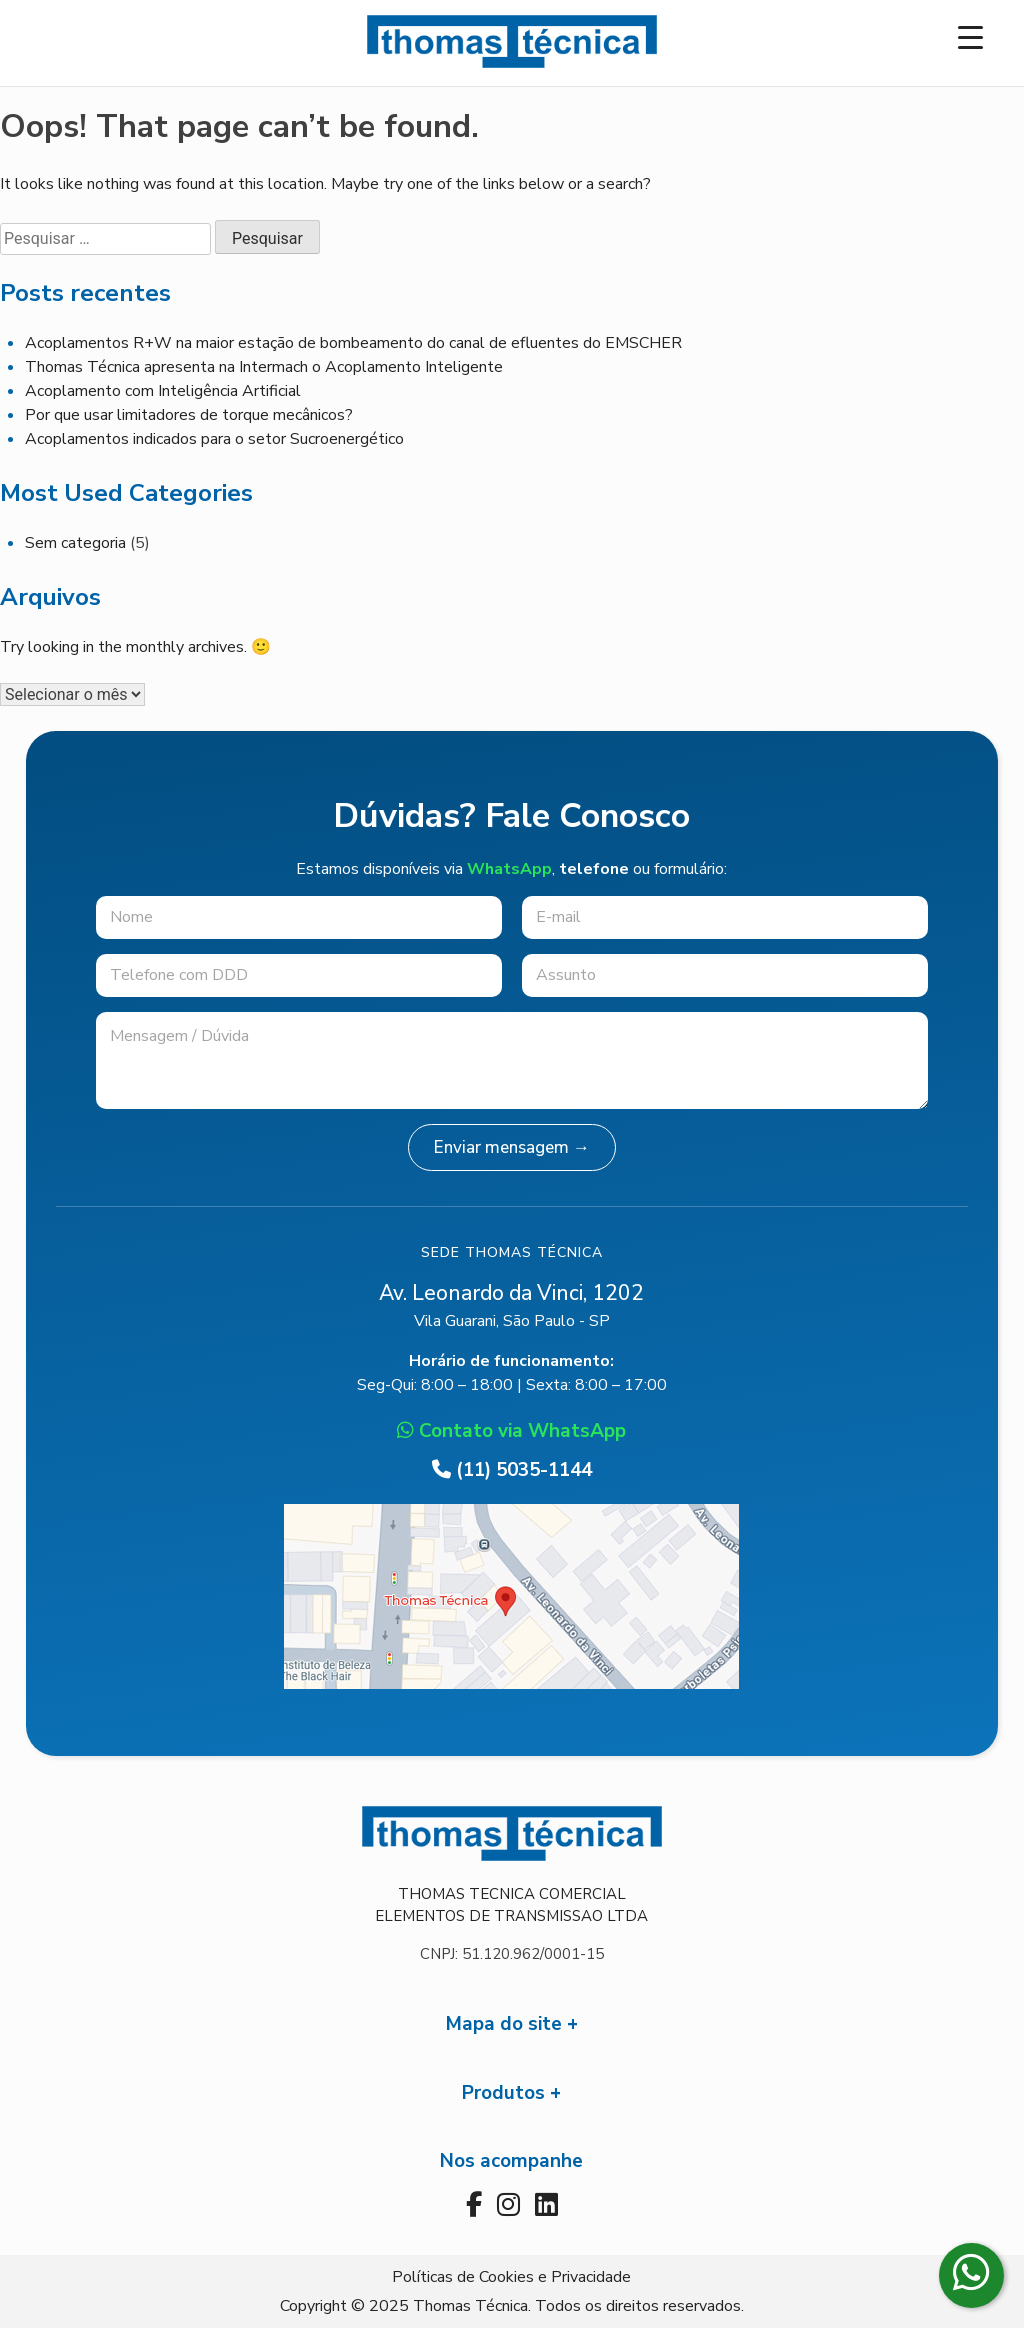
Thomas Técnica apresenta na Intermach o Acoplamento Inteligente (264, 367)
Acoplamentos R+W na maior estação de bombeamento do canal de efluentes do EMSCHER (353, 343)
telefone (594, 869)
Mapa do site (504, 2024)
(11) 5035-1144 (512, 1470)
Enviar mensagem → (512, 1147)
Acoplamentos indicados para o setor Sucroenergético (214, 439)
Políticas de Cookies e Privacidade (511, 2277)
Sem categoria (75, 543)
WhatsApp (509, 869)
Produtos (503, 2093)
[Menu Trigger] (970, 37)
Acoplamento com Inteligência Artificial (163, 391)
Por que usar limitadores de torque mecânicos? (189, 415)
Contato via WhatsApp (511, 1431)
